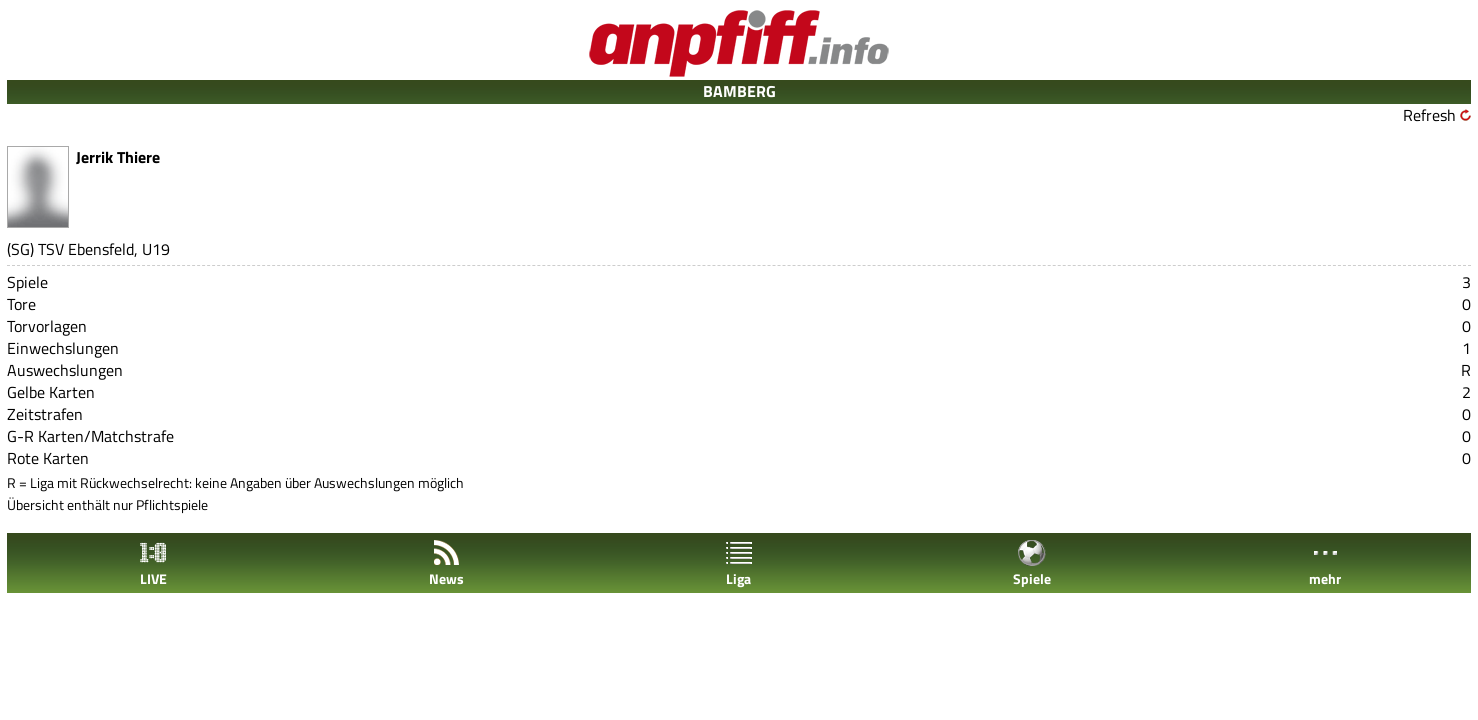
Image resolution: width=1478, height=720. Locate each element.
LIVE (153, 563)
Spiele (1032, 563)
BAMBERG (739, 91)
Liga (739, 563)
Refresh (1429, 115)
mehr (1325, 563)
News (446, 563)
